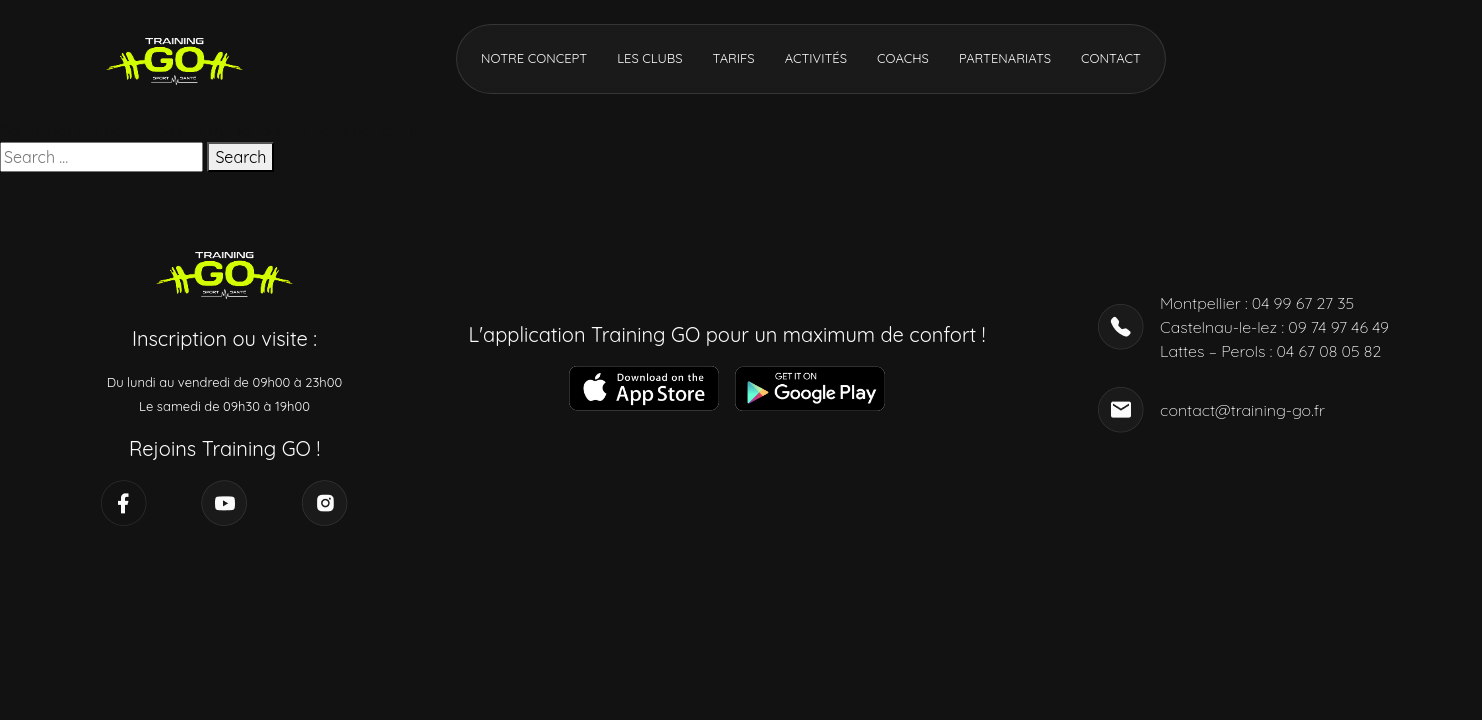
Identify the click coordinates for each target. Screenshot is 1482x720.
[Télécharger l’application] (644, 388)
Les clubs (649, 58)
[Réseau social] (124, 503)
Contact (1111, 58)
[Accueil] (175, 57)
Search (240, 157)
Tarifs (733, 58)
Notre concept (534, 58)
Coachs (903, 58)
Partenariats (1005, 58)
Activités (816, 58)
